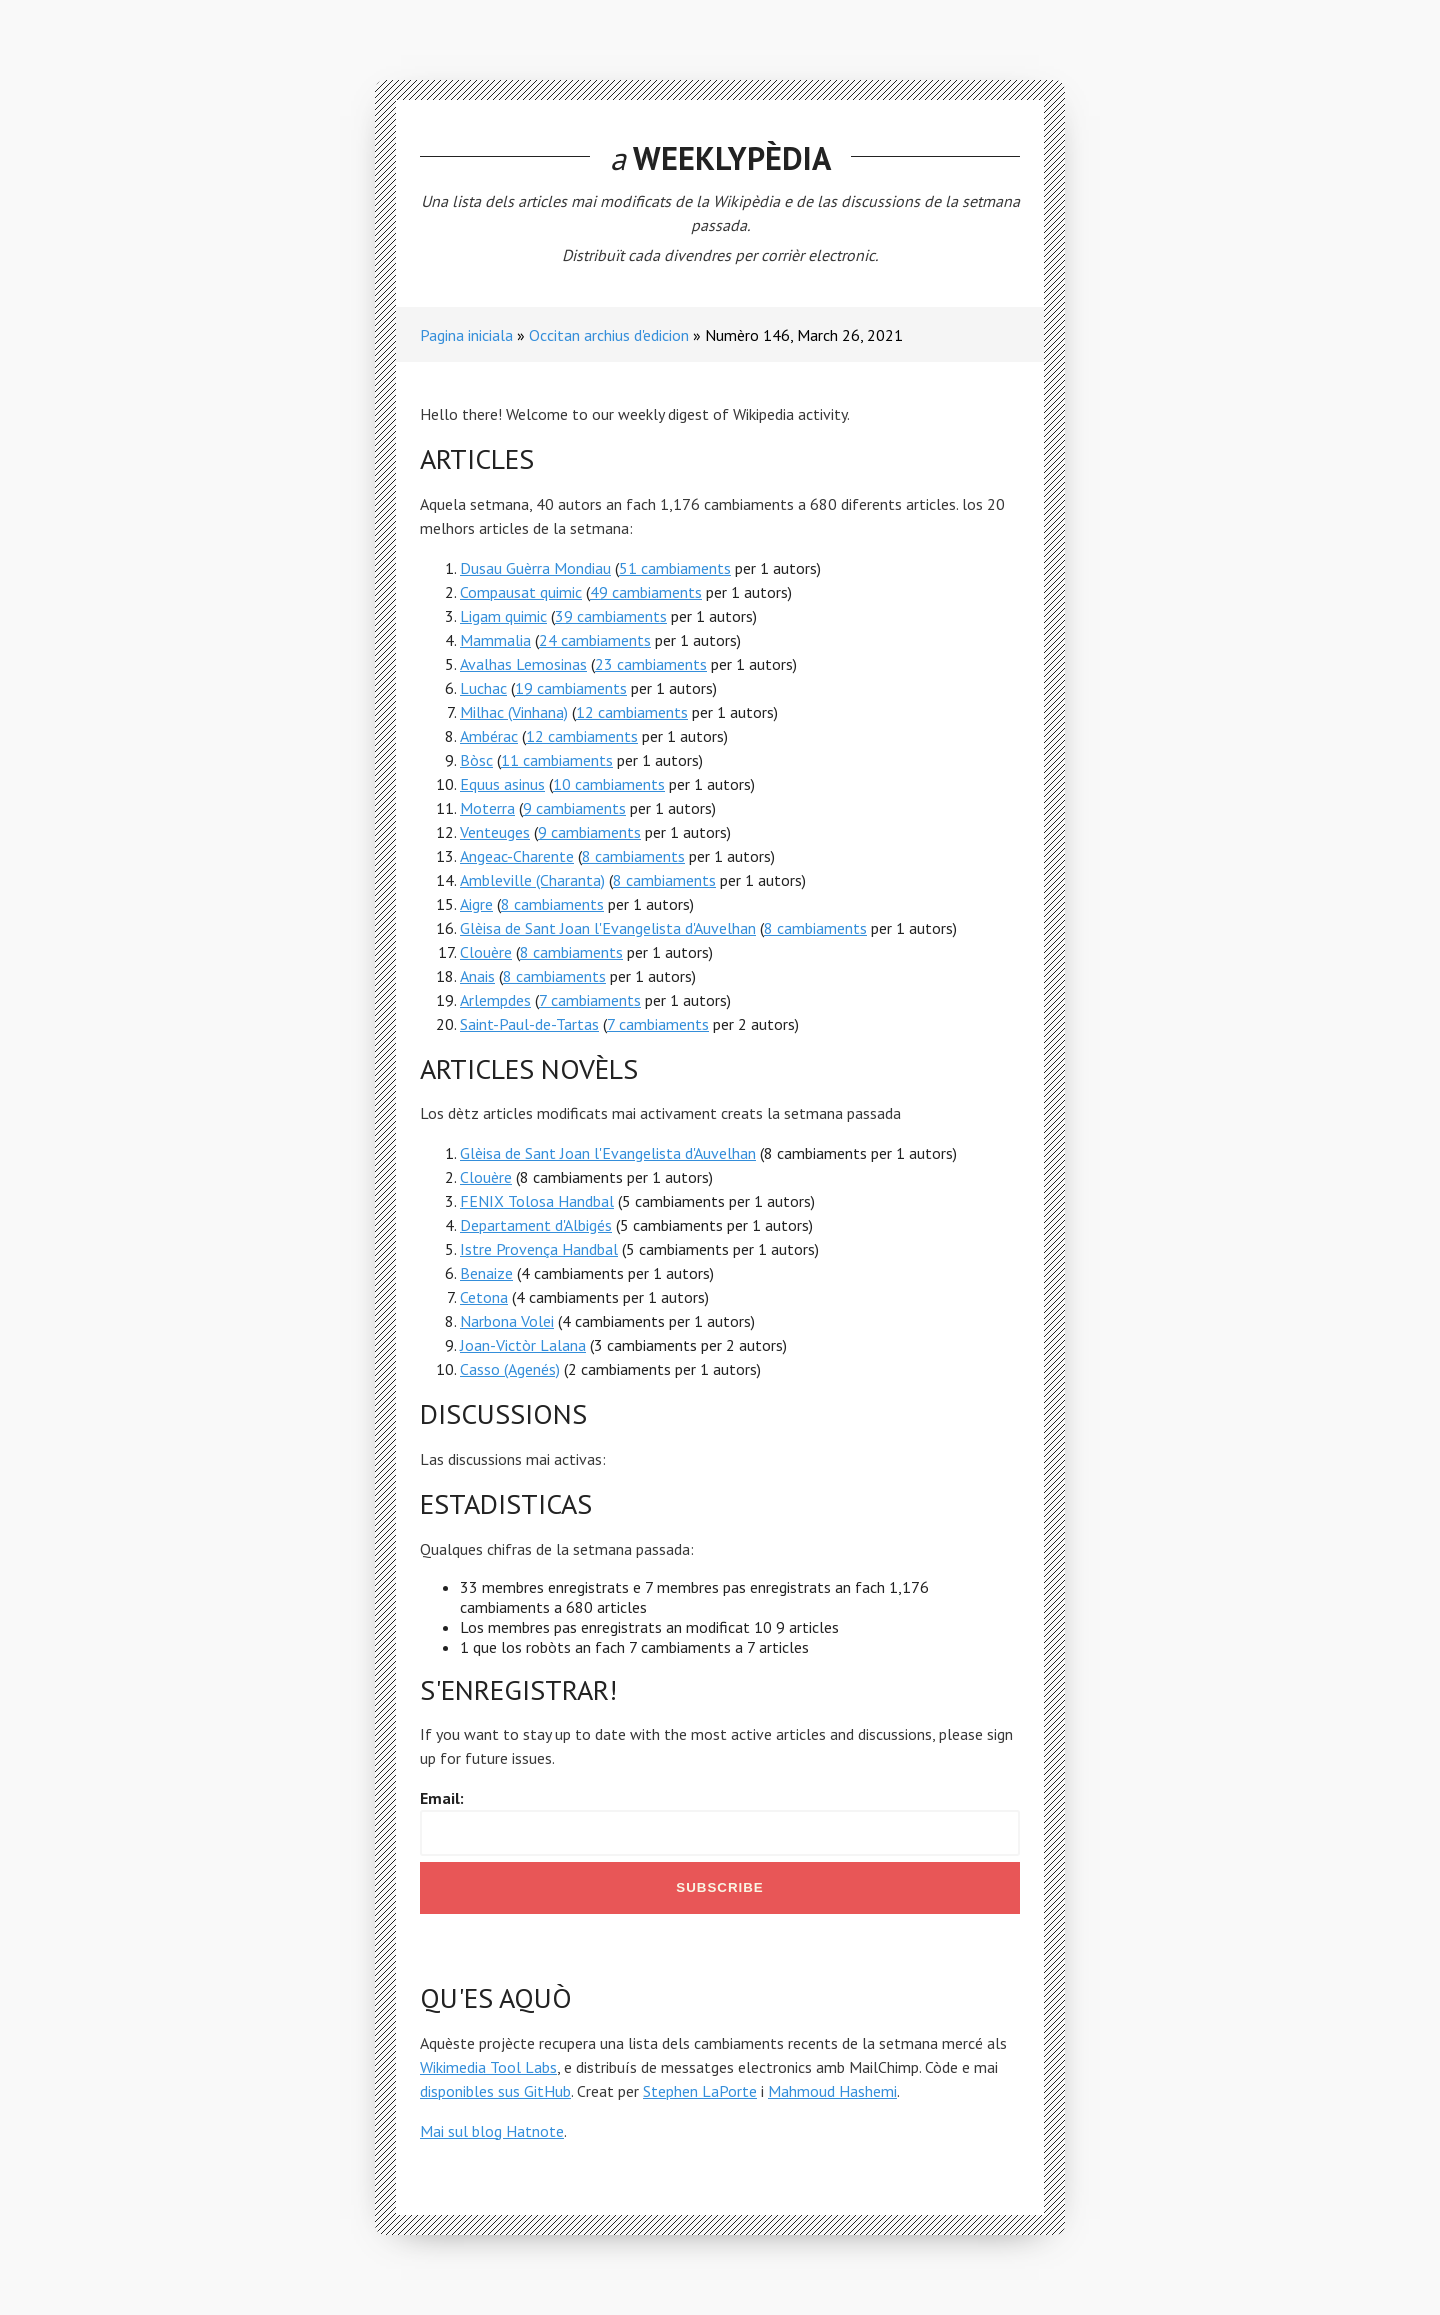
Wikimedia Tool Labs (488, 2067)
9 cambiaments (574, 808)
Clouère (486, 952)
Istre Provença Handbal (539, 1249)
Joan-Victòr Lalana (523, 1345)
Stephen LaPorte (700, 2091)
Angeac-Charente (517, 856)
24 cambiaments (595, 640)
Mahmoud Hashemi (832, 2091)
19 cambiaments (571, 688)
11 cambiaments (557, 760)
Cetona (484, 1297)
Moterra (487, 808)
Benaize (486, 1273)
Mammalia (495, 640)
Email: (442, 1798)
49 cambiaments (646, 592)
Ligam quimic (503, 616)
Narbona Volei (507, 1321)
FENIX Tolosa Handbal (537, 1201)
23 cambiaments (651, 664)
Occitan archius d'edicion (609, 335)
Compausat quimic (521, 592)
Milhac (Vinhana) (514, 712)
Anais (477, 976)
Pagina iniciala (466, 335)
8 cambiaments (633, 856)
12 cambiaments (632, 712)
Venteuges (495, 832)
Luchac (483, 688)
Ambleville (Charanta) (532, 880)
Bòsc (476, 760)
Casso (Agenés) (510, 1369)
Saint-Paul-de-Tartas (529, 1024)
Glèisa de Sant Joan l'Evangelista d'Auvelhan (608, 928)
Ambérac (489, 736)
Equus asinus (502, 784)
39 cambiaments (611, 616)
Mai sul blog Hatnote (492, 2131)
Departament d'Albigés (536, 1225)
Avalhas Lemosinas (523, 664)
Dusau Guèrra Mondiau (535, 568)
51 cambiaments (675, 568)
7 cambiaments (590, 1000)
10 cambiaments (609, 784)
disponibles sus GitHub (495, 2091)
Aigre (476, 904)
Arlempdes (495, 1000)
